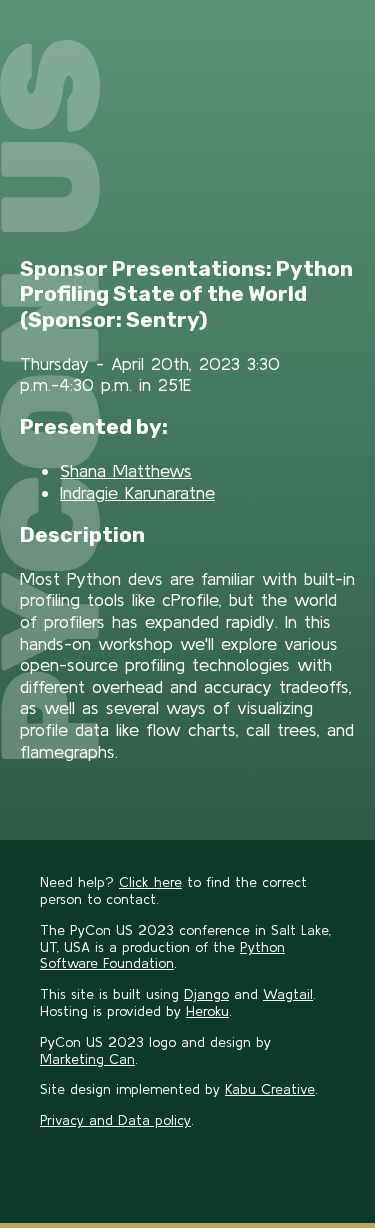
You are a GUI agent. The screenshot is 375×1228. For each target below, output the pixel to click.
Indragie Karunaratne (137, 492)
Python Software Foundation (162, 955)
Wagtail (288, 994)
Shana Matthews (126, 470)
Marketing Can (87, 1059)
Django (206, 994)
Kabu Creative (270, 1089)
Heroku (207, 1011)
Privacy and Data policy (115, 1120)
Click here (150, 882)
